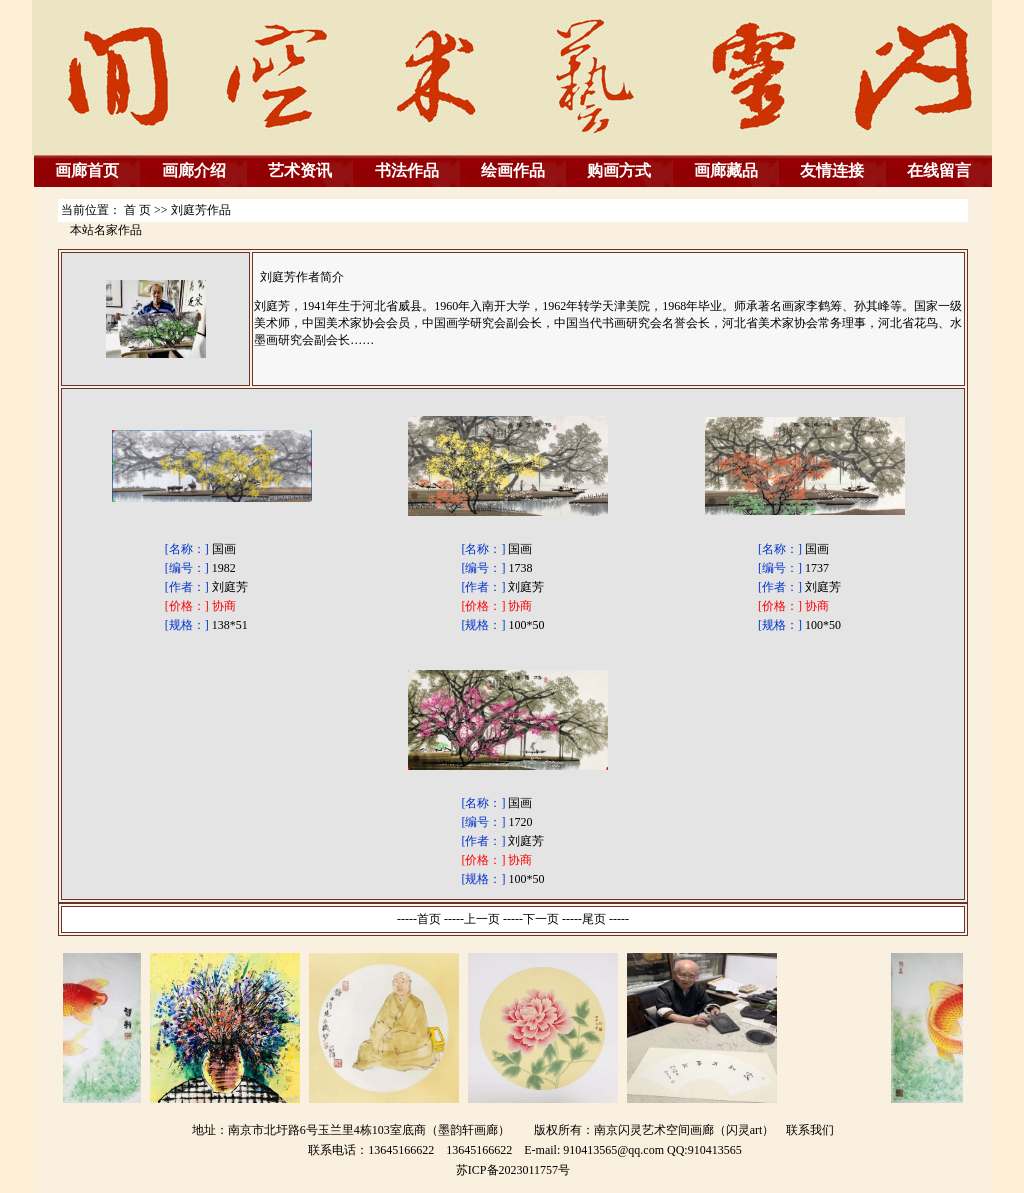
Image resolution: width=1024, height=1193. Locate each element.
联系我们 (810, 1130)
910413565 (715, 1150)
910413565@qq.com (613, 1150)
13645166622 (479, 1150)
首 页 (137, 210)
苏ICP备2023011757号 (513, 1170)
